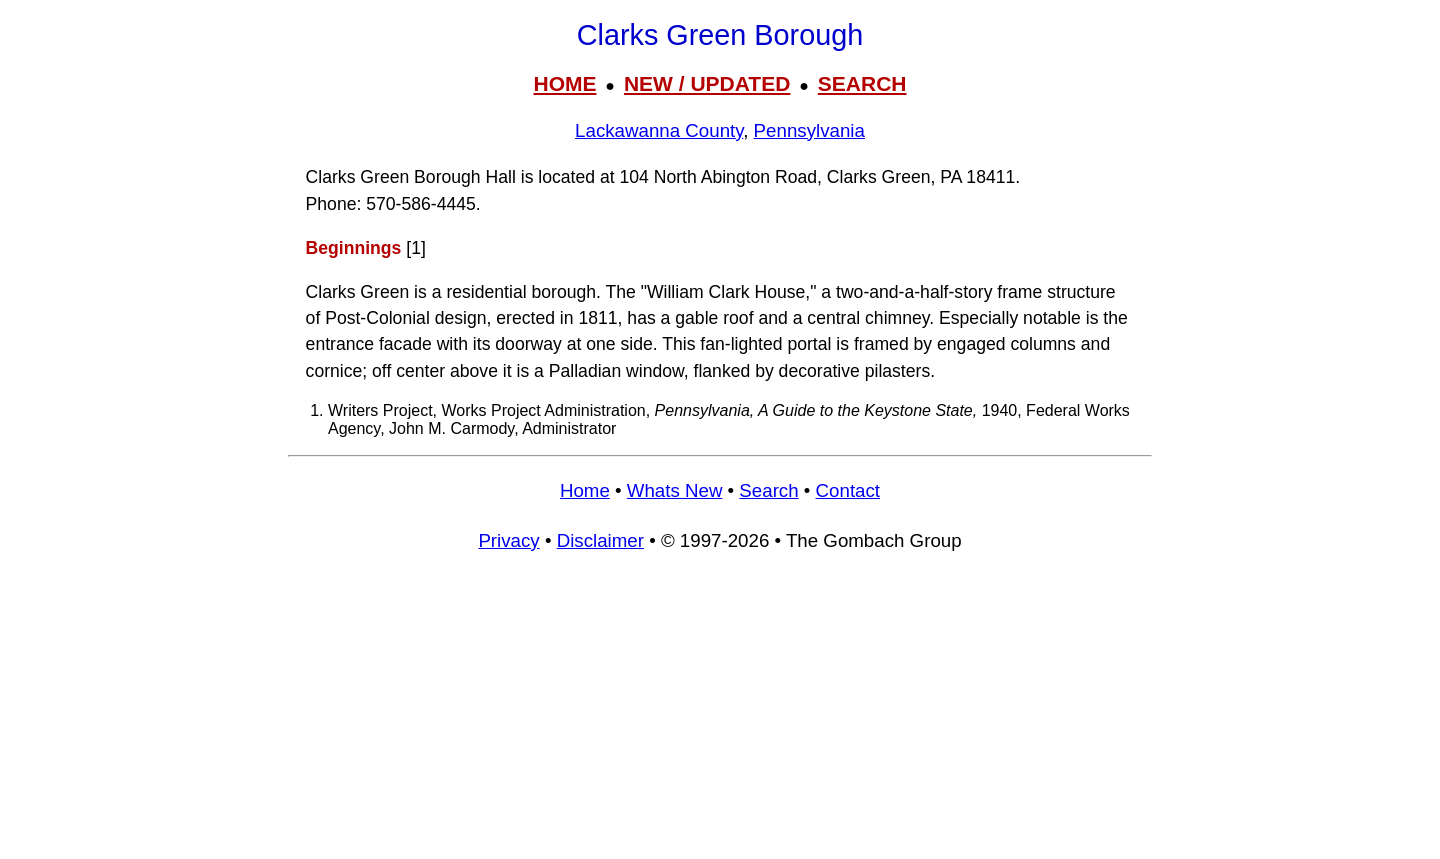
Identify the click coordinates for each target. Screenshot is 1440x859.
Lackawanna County (659, 130)
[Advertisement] (720, 715)
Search (768, 490)
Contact (848, 490)
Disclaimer (600, 540)
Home (585, 490)
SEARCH (862, 83)
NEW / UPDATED (707, 83)
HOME (564, 83)
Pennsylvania (809, 130)
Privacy (508, 540)
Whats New (675, 490)
